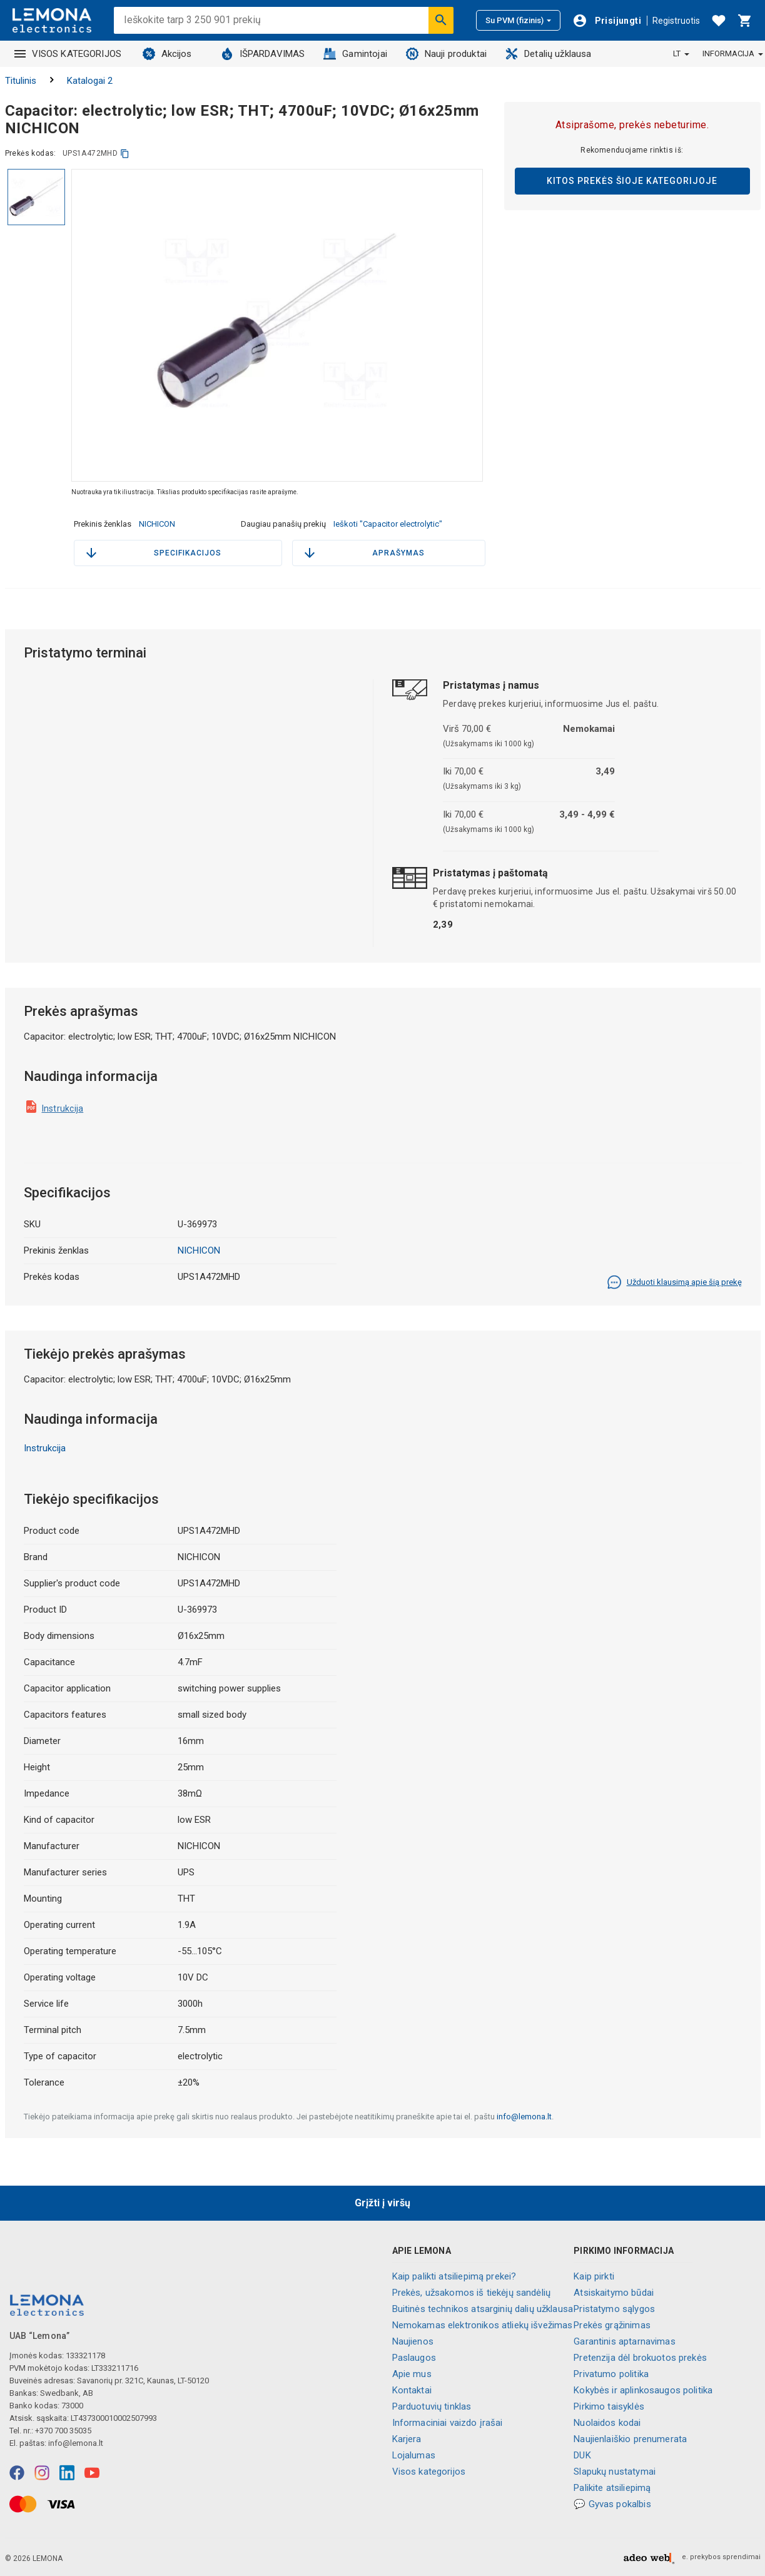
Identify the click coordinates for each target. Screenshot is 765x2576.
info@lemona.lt (524, 2116)
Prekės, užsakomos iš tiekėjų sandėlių (471, 2292)
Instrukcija (63, 1108)
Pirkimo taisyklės (609, 2406)
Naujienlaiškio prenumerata (630, 2439)
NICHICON (157, 524)
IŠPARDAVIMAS (263, 54)
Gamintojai (355, 54)
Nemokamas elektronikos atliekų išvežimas (482, 2325)
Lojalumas (413, 2455)
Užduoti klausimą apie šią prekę (674, 1282)
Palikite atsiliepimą (612, 2487)
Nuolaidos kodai (607, 2422)
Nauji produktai (446, 54)
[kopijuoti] (125, 154)
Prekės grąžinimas (612, 2325)
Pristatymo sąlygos (614, 2309)
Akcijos (167, 54)
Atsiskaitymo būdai (614, 2292)
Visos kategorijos (429, 2471)
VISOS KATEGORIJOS (68, 53)
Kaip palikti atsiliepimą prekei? (454, 2276)
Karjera (407, 2439)
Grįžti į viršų (382, 2203)
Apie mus (412, 2374)
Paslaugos (414, 2357)
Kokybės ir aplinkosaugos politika (643, 2390)
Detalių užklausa (548, 54)
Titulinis (20, 80)
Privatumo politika (611, 2374)
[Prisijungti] (607, 21)
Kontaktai (412, 2390)
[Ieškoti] (440, 20)
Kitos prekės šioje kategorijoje (632, 181)
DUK (582, 2455)
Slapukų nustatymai (615, 2471)
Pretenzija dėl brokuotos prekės (640, 2357)
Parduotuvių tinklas (432, 2406)
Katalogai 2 (90, 80)
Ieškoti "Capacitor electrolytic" (387, 524)
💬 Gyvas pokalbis (612, 2504)
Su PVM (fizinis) (518, 20)
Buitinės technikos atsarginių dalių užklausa (483, 2309)
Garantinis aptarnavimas (624, 2341)
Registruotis (676, 21)
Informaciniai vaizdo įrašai (447, 2422)
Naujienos (412, 2341)
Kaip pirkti (594, 2276)
